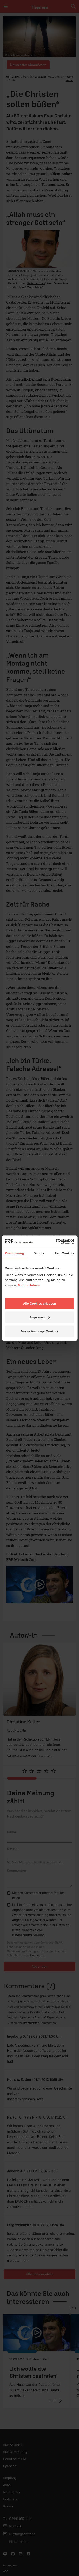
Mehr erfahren (29, 1285)
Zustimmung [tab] (14, 1253)
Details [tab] (38, 1253)
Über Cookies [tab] (64, 1253)
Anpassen (39, 1317)
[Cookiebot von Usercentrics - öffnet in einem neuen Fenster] (56, 1241)
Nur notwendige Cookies (39, 1331)
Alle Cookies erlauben (39, 1303)
